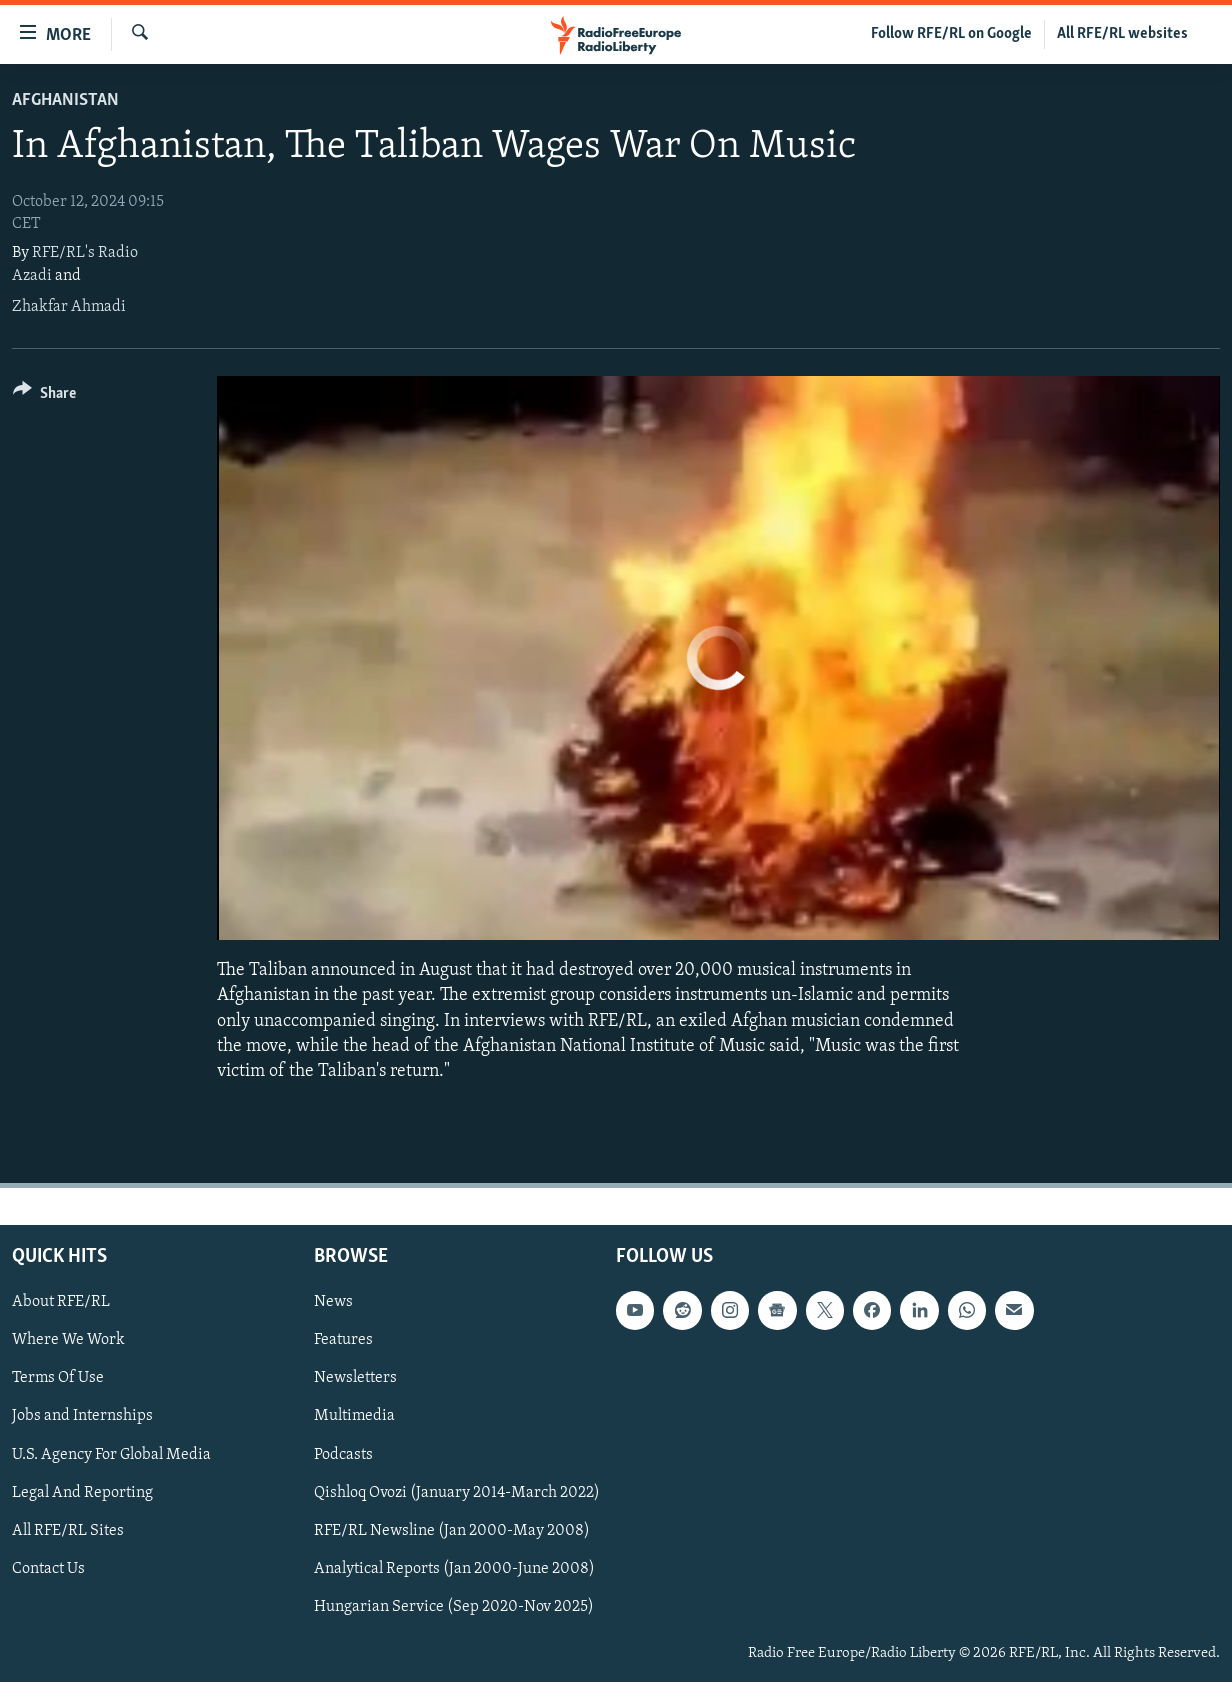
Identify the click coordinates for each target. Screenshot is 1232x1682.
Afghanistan (65, 100)
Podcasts (343, 1455)
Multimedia (354, 1417)
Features (343, 1341)
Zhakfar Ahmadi (69, 307)
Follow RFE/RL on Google (951, 34)
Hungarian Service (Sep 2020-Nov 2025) (454, 1607)
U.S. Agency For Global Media (111, 1455)
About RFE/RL (61, 1302)
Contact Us (48, 1569)
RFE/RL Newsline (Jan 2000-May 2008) (452, 1531)
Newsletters (355, 1379)
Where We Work (68, 1341)
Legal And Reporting (82, 1493)
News (333, 1302)
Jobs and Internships (82, 1417)
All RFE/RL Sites (68, 1531)
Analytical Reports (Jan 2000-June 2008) (454, 1569)
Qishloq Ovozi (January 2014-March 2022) (457, 1493)
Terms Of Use (58, 1379)
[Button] (44, 396)
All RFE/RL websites (1122, 34)
